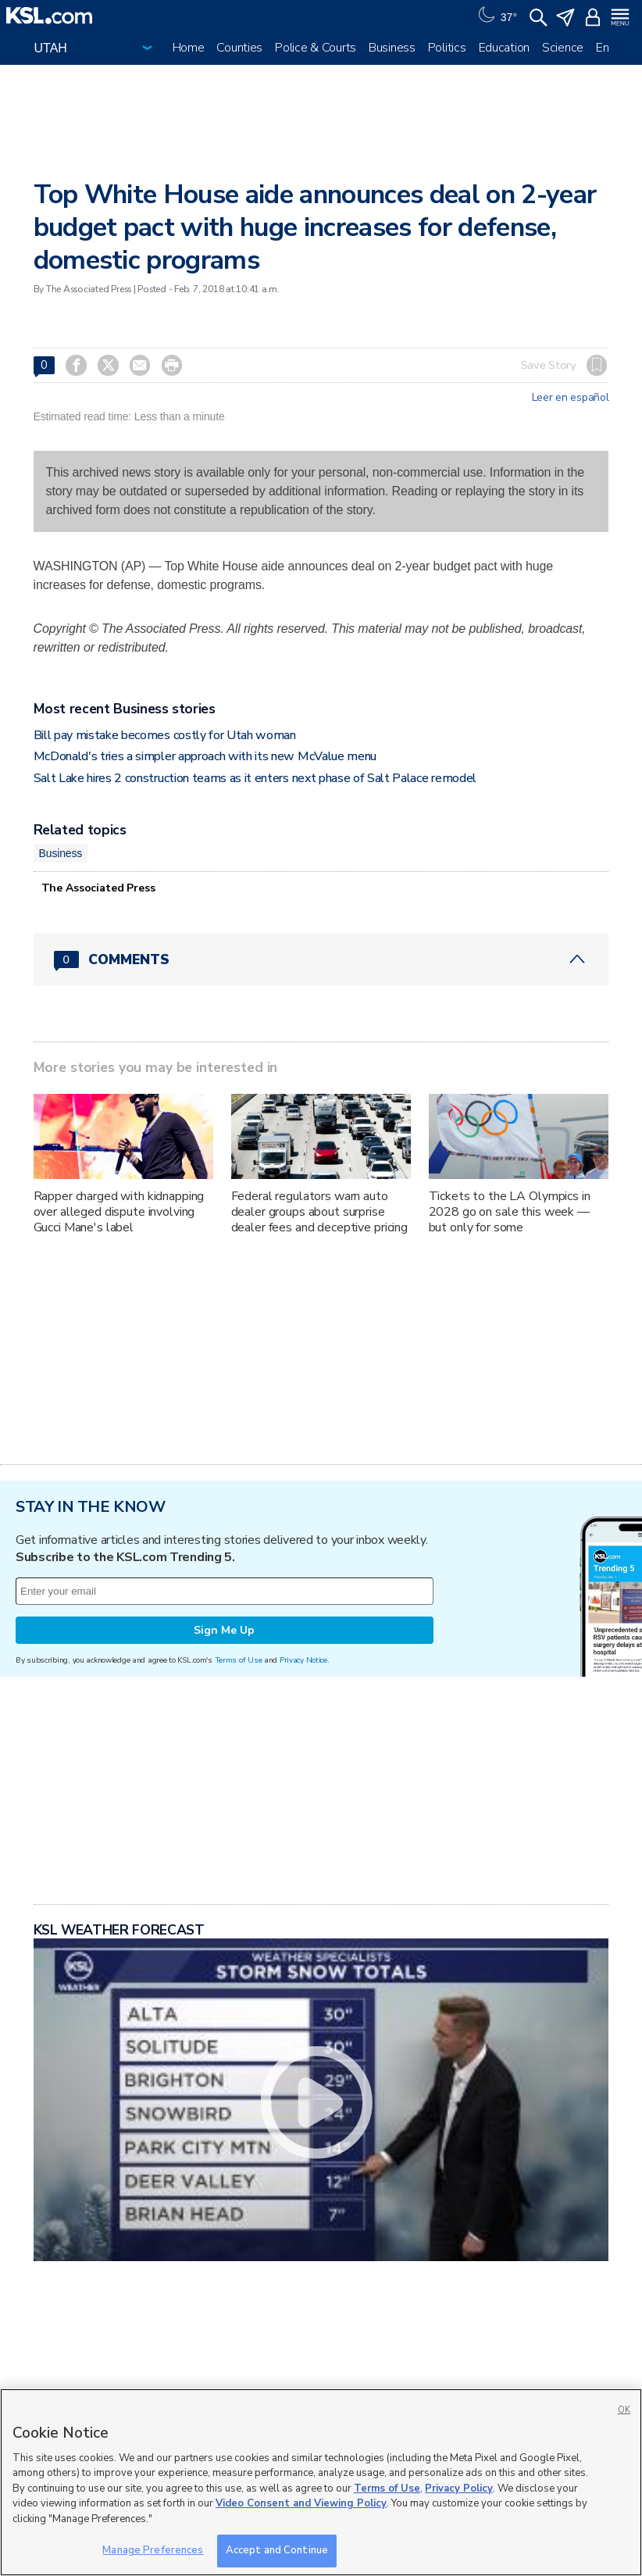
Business (392, 47)
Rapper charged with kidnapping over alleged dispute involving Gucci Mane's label (119, 1212)
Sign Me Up (224, 1630)
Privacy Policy (459, 2488)
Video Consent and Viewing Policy (301, 2503)
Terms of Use (238, 1660)
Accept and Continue (277, 2550)
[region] (321, 2482)
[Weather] (496, 15)
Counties (239, 47)
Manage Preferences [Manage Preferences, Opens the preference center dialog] (152, 2550)
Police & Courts (315, 47)
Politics (447, 47)
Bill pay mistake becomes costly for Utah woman (165, 735)
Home (189, 47)
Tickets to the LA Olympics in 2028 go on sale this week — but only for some (509, 1212)
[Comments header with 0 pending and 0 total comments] (321, 959)
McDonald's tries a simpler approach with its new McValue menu (205, 756)
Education (504, 47)
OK (624, 2410)
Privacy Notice (303, 1660)
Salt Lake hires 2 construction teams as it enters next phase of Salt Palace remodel (255, 778)
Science (562, 47)
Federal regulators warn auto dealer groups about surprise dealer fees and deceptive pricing (319, 1212)
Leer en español (570, 397)
